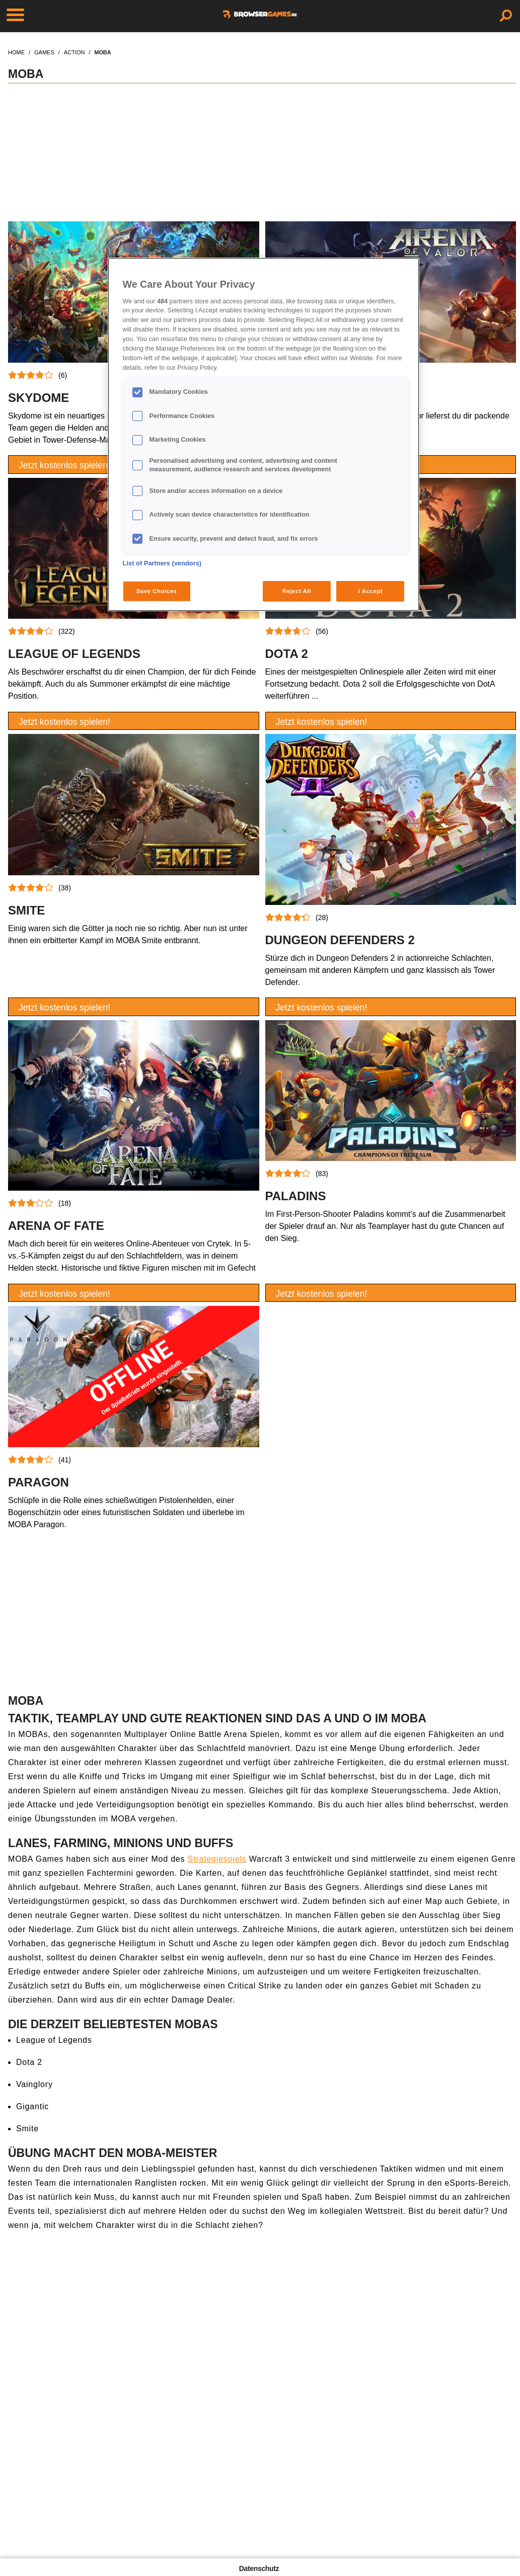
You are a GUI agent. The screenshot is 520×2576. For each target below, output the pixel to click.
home (16, 52)
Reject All (296, 591)
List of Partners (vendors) (162, 563)
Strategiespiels (217, 1859)
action (74, 52)
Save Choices (156, 591)
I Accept (370, 591)
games (44, 52)
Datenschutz (259, 2568)
